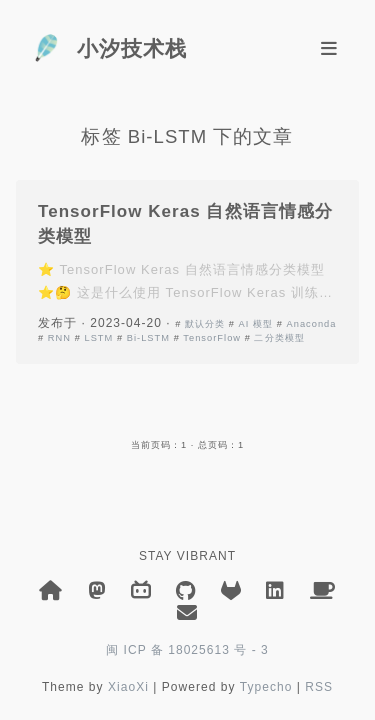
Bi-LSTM (148, 338)
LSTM (98, 338)
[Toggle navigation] (329, 48)
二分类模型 (279, 338)
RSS (319, 687)
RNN (59, 338)
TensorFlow (212, 338)
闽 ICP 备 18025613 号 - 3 (187, 650)
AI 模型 (256, 324)
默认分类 (205, 324)
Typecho (266, 687)
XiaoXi (128, 687)
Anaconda (311, 324)
